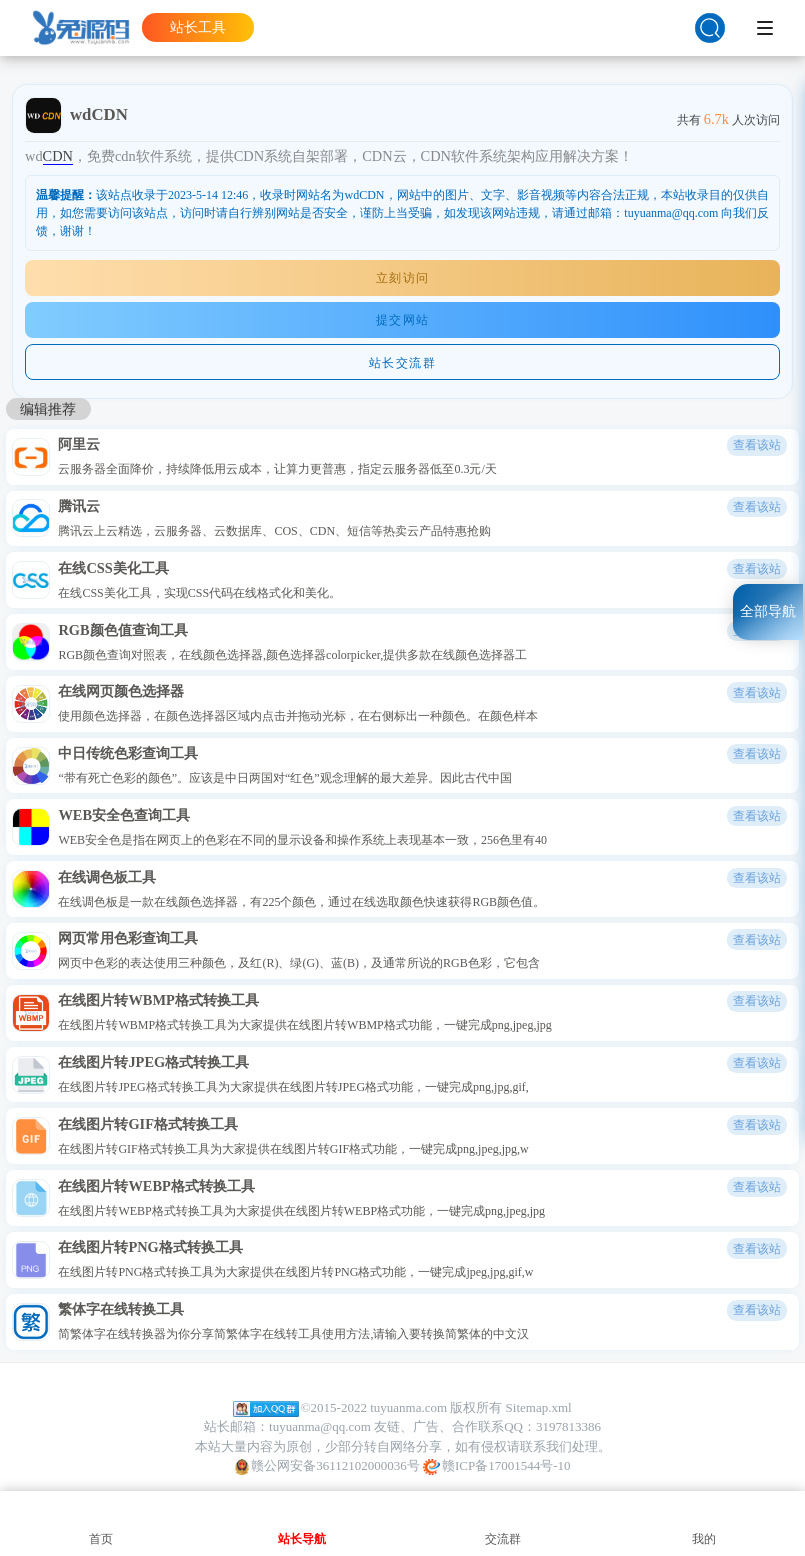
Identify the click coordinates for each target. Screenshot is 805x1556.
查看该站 (757, 445)
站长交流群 (403, 363)
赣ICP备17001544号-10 (496, 1466)
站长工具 (198, 27)
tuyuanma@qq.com (320, 1426)
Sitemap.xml (539, 1407)
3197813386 (568, 1426)
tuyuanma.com (408, 1407)
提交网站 (403, 320)
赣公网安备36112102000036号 (327, 1466)
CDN (58, 156)
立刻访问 (403, 278)
